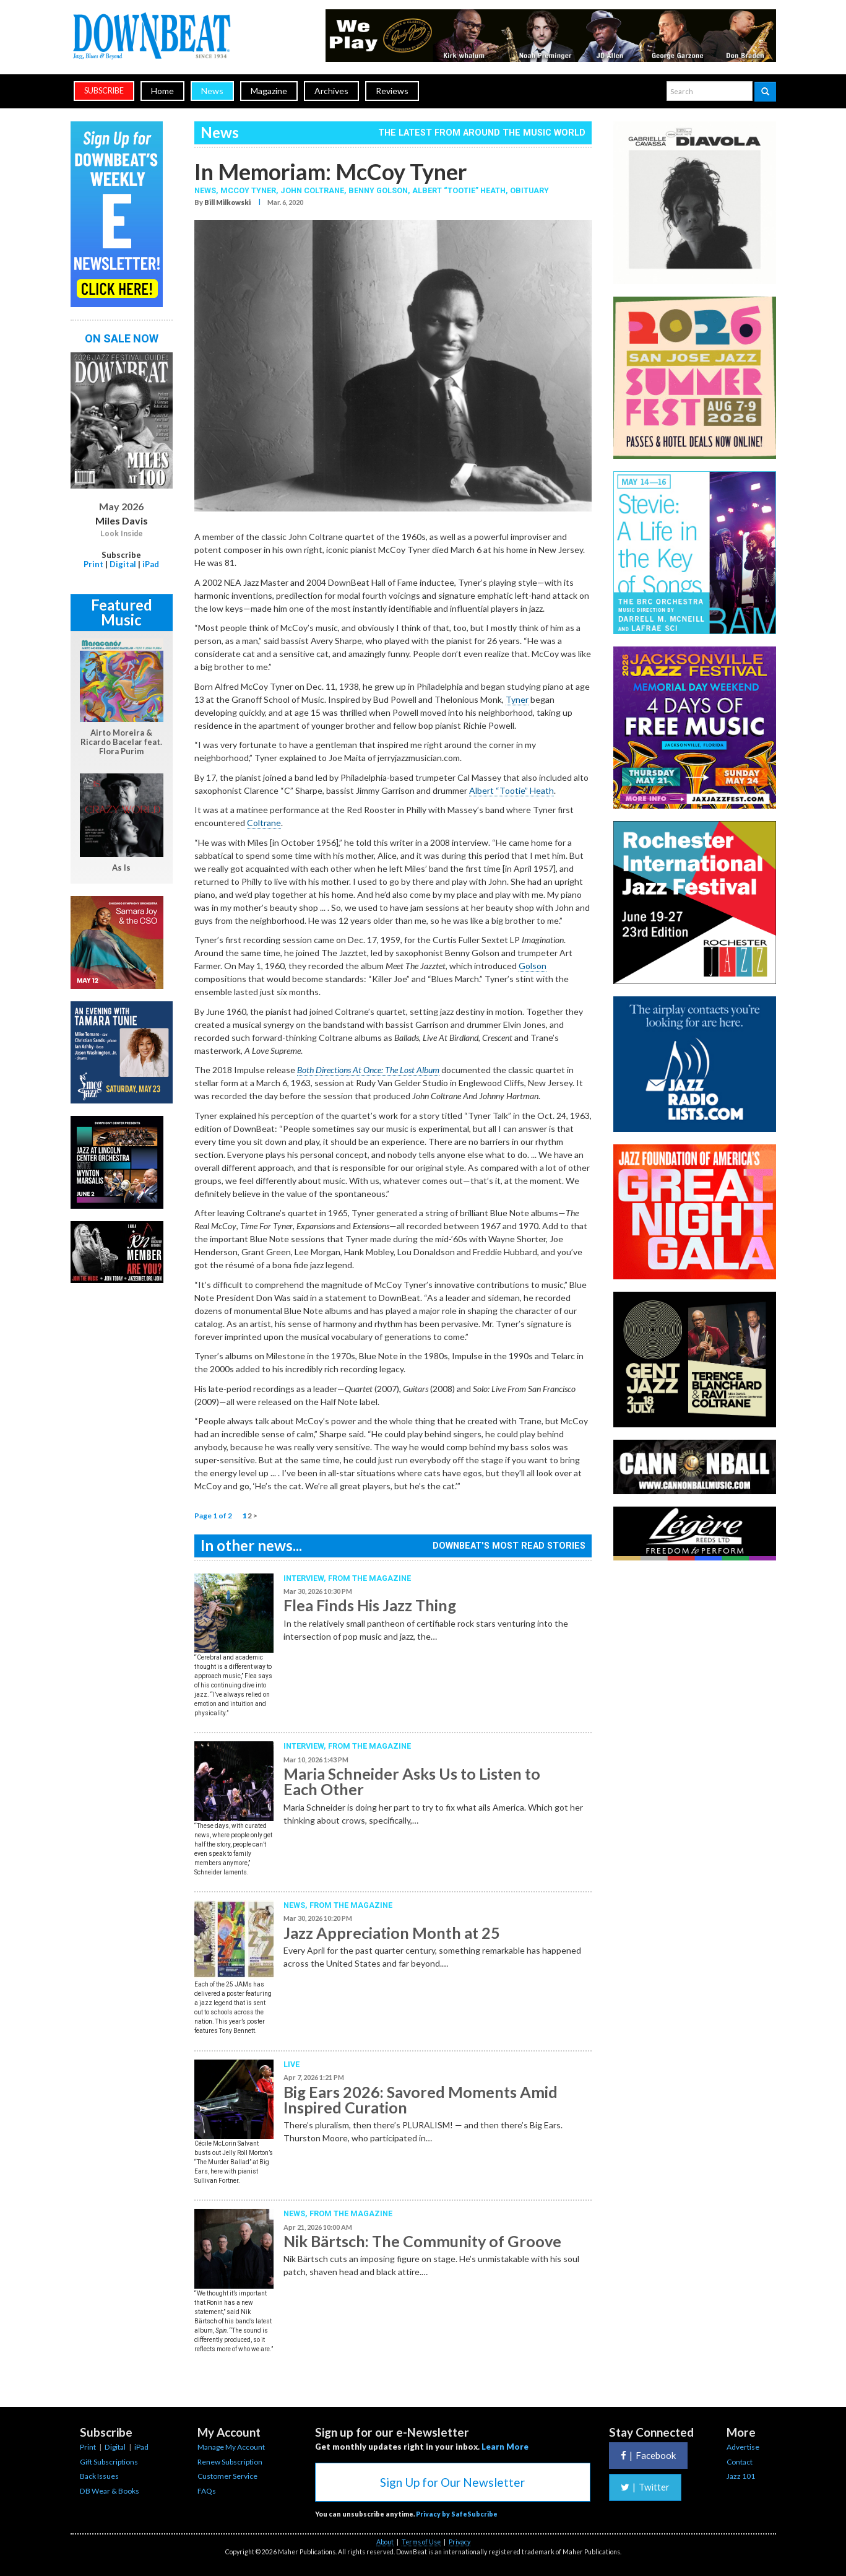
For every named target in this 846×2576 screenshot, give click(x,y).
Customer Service (227, 2476)
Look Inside (121, 533)
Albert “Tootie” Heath (459, 190)
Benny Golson (378, 190)
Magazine (269, 90)
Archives (331, 90)
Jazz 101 (741, 2476)
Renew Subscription (229, 2461)
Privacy (459, 2542)
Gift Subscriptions (109, 2461)
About (385, 2542)
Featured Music (121, 612)
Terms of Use (421, 2542)
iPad (150, 564)
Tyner (517, 699)
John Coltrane (312, 190)
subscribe (104, 90)
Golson (532, 965)
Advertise (743, 2447)
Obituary (529, 190)
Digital (123, 564)
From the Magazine (369, 1578)
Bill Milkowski (227, 202)
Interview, (305, 1578)
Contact (740, 2461)
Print (93, 564)
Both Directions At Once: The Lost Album (368, 1069)
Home (162, 90)
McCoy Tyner (248, 190)
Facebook (648, 2455)
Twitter (645, 2486)
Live (291, 2064)
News (212, 90)
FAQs (206, 2491)
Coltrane (264, 822)
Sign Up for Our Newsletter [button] (452, 2482)
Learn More (505, 2447)
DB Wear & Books (109, 2491)
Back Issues (99, 2476)
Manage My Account (231, 2447)
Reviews (392, 90)
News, (207, 190)
